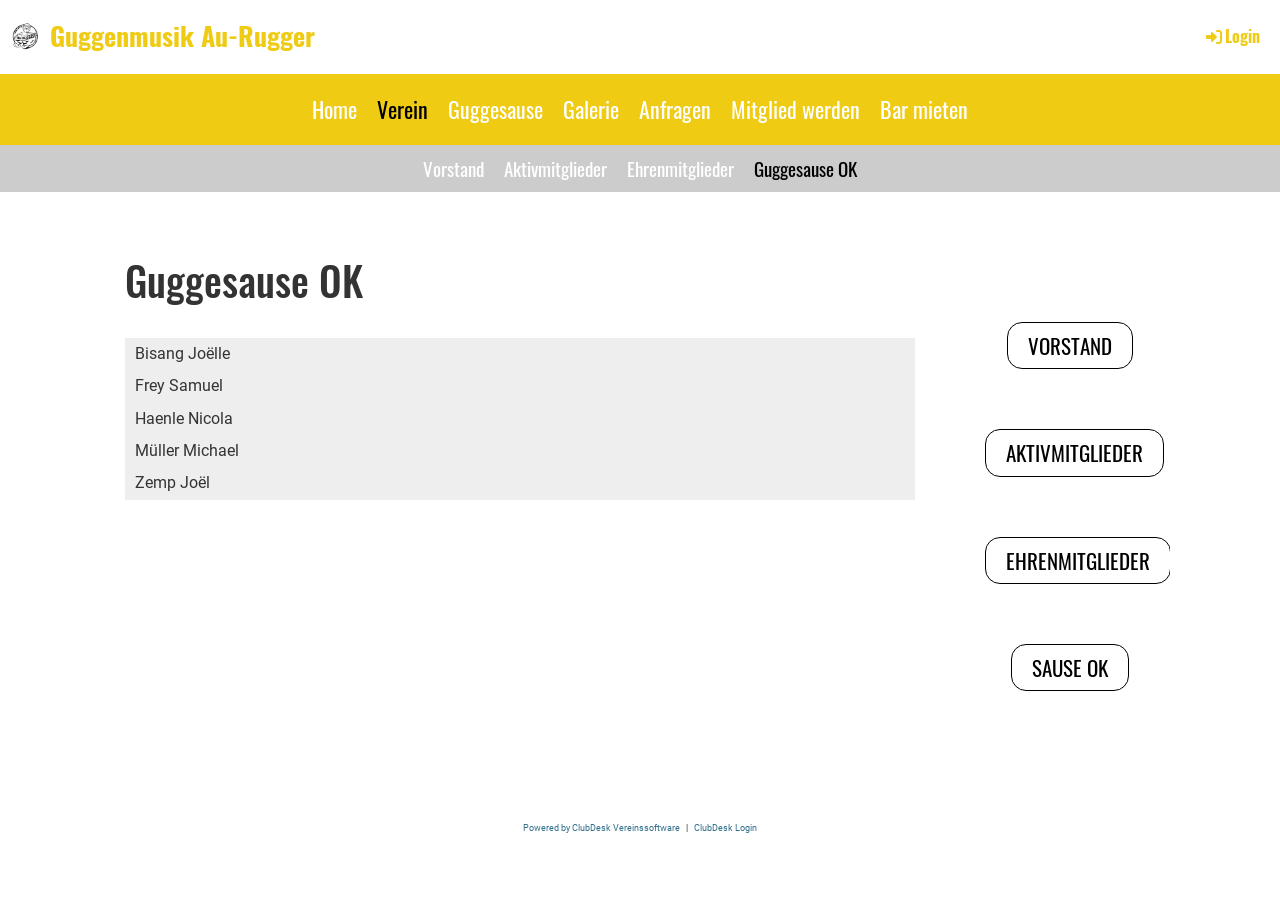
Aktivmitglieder (555, 168)
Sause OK (1070, 667)
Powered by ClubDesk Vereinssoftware (601, 827)
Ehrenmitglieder (680, 168)
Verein (402, 109)
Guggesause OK (805, 168)
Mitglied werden (795, 109)
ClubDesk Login (725, 827)
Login (1231, 36)
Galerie (591, 109)
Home (334, 109)
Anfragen (675, 109)
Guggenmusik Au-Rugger (182, 36)
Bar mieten (924, 109)
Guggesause (495, 109)
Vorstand (453, 168)
